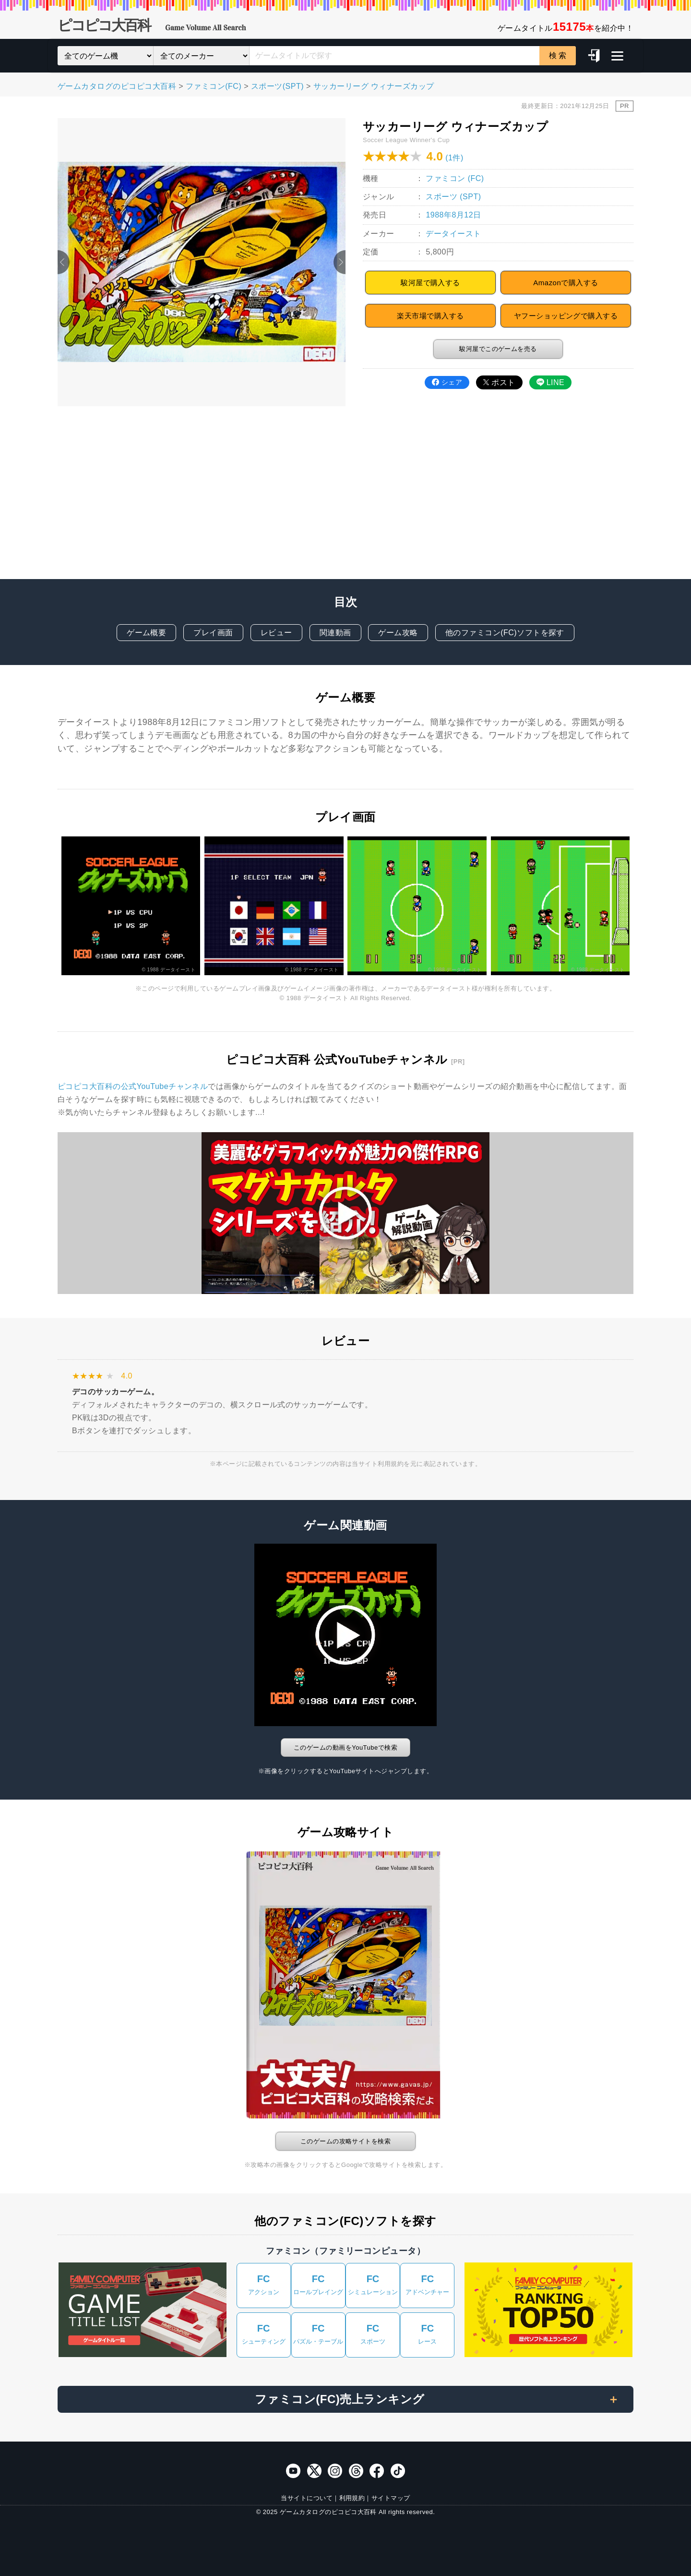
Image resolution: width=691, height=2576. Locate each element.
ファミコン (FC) (455, 178)
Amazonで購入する (565, 282)
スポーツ (372, 2333)
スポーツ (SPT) (453, 197)
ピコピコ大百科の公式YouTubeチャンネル (133, 1086)
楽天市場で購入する (430, 316)
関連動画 (335, 633)
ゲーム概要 (146, 633)
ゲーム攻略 (397, 633)
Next (340, 262)
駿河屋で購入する (430, 282)
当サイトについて (307, 2498)
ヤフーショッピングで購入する (566, 316)
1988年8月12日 (453, 215)
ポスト (499, 382)
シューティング (263, 2333)
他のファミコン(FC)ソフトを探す (504, 633)
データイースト (453, 234)
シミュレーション (372, 2284)
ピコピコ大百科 (152, 26)
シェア (447, 382)
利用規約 (352, 2498)
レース (427, 2333)
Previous (64, 262)
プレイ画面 (213, 633)
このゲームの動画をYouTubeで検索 (345, 1747)
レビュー (276, 633)
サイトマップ (390, 2498)
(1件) (454, 158)
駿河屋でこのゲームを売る (498, 348)
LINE (550, 382)
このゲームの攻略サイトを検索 (345, 2141)
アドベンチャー (427, 2284)
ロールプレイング (318, 2284)
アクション (263, 2284)
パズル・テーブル (318, 2333)
